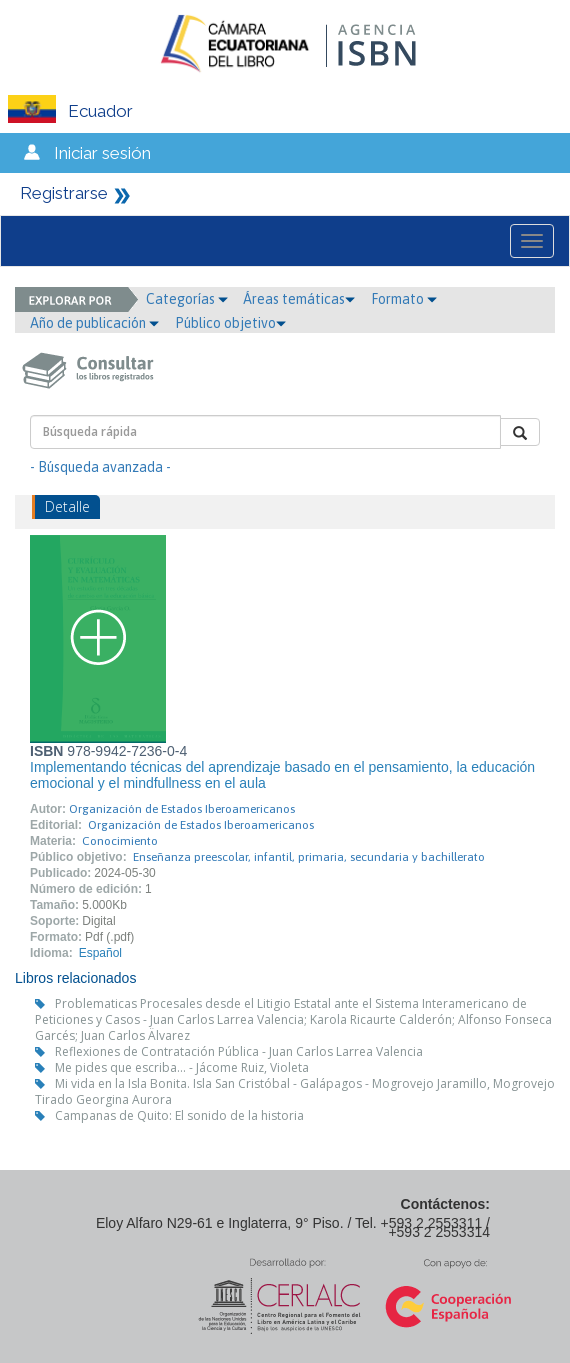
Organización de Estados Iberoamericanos (182, 809)
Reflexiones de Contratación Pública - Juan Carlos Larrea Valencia (239, 1051)
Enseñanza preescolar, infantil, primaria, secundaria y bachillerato (309, 857)
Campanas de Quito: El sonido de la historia (179, 1115)
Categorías (187, 299)
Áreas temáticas (299, 299)
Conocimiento (120, 841)
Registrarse (64, 193)
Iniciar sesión (102, 153)
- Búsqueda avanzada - (100, 467)
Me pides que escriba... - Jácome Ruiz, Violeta (182, 1067)
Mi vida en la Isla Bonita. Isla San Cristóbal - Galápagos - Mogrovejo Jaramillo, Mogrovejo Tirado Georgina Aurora (295, 1091)
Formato (404, 299)
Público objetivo (230, 323)
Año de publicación (94, 323)
